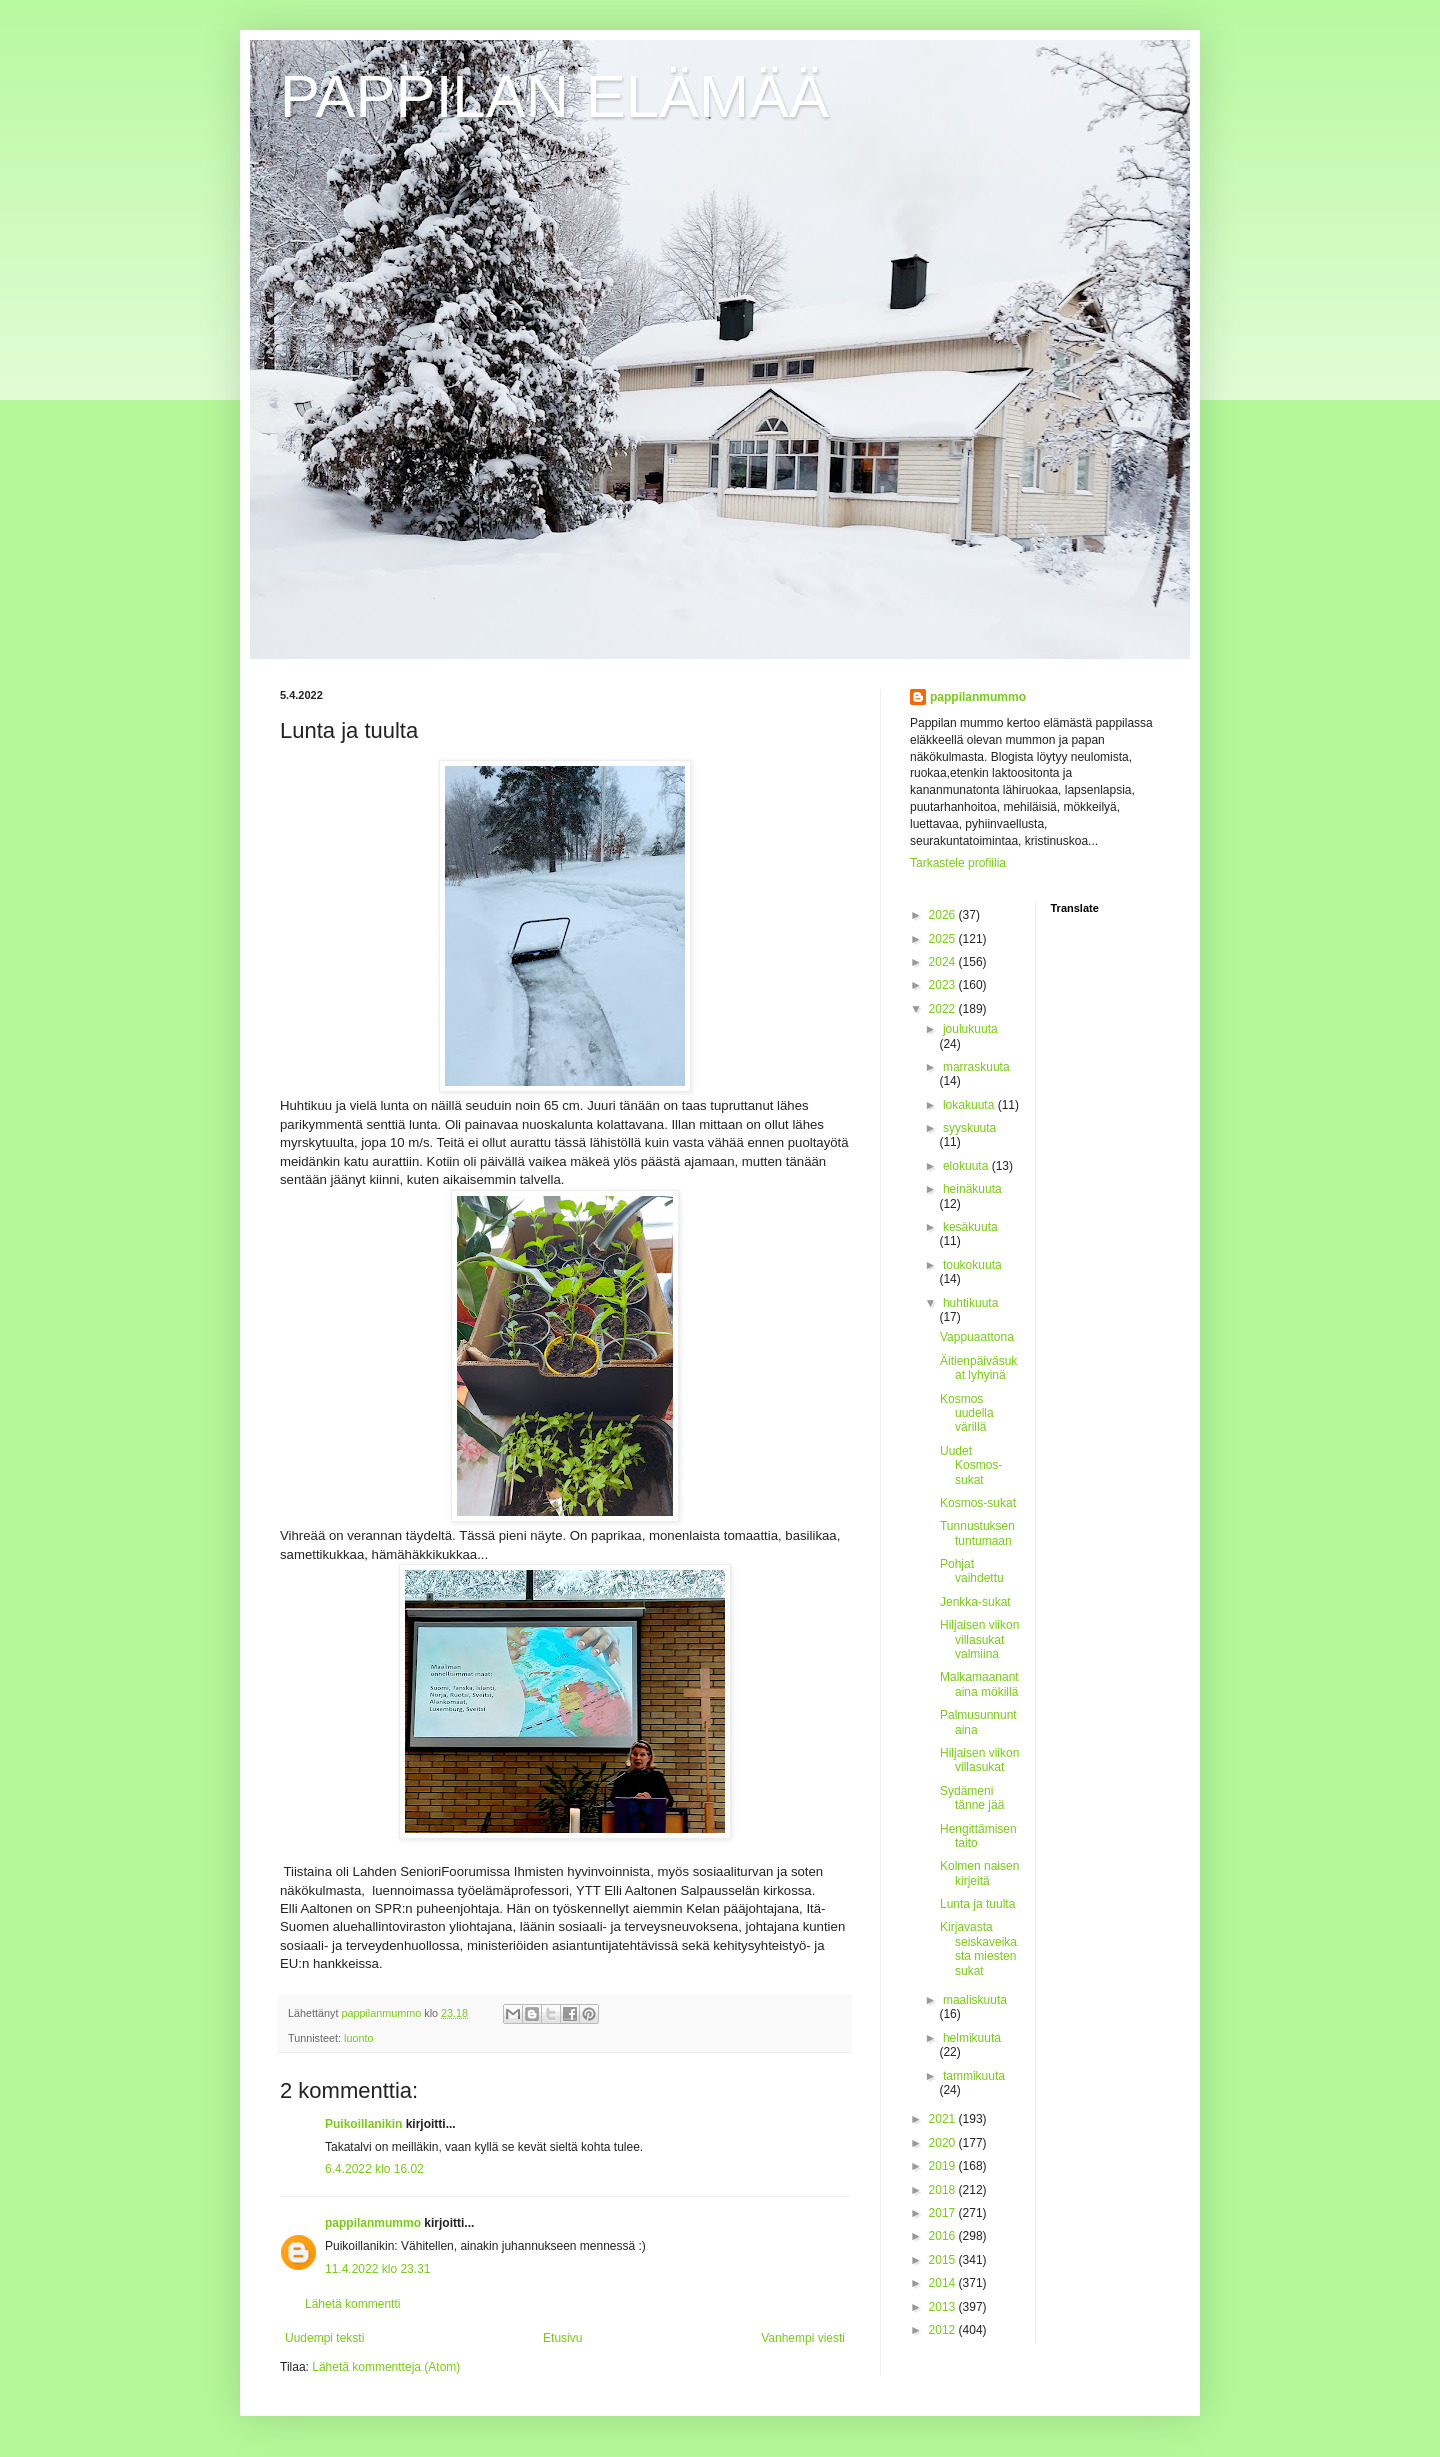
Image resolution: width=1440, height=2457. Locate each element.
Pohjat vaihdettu (972, 1571)
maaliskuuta (975, 2000)
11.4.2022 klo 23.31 (377, 2269)
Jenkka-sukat (975, 1602)
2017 (944, 2213)
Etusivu (562, 2338)
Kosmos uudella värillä (967, 1413)
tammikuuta (974, 2076)
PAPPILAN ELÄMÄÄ (554, 96)
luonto (358, 2038)
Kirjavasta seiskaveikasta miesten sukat (978, 1948)
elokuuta (967, 1166)
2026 (944, 915)
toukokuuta (972, 1265)
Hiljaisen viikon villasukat (979, 1760)
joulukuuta (970, 1029)
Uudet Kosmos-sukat (971, 1465)
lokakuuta (970, 1105)
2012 (944, 2330)
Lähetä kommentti (352, 2304)
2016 (944, 2236)
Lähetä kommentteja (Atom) (386, 2367)
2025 (944, 939)
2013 (944, 2307)
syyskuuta (969, 1128)
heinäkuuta (972, 1189)
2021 (944, 2119)
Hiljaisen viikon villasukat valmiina (979, 1639)
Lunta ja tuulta (977, 1904)
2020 (944, 2143)
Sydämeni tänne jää (972, 1798)
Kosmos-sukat (978, 1503)
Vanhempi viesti (803, 2338)
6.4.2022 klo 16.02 (374, 2169)
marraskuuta (976, 1067)
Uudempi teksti (324, 2338)
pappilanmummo (373, 2223)
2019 (944, 2166)
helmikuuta (972, 2038)
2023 (944, 985)
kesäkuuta (970, 1227)
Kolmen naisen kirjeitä (979, 1873)
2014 (944, 2283)
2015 (944, 2260)
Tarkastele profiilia (958, 863)
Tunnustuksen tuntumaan (977, 1533)
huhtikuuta (970, 1303)
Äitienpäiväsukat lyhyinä (978, 1368)
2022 (944, 1009)
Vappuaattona (977, 1337)
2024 (944, 962)
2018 (944, 2190)
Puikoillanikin (363, 2124)
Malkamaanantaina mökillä (979, 1684)
